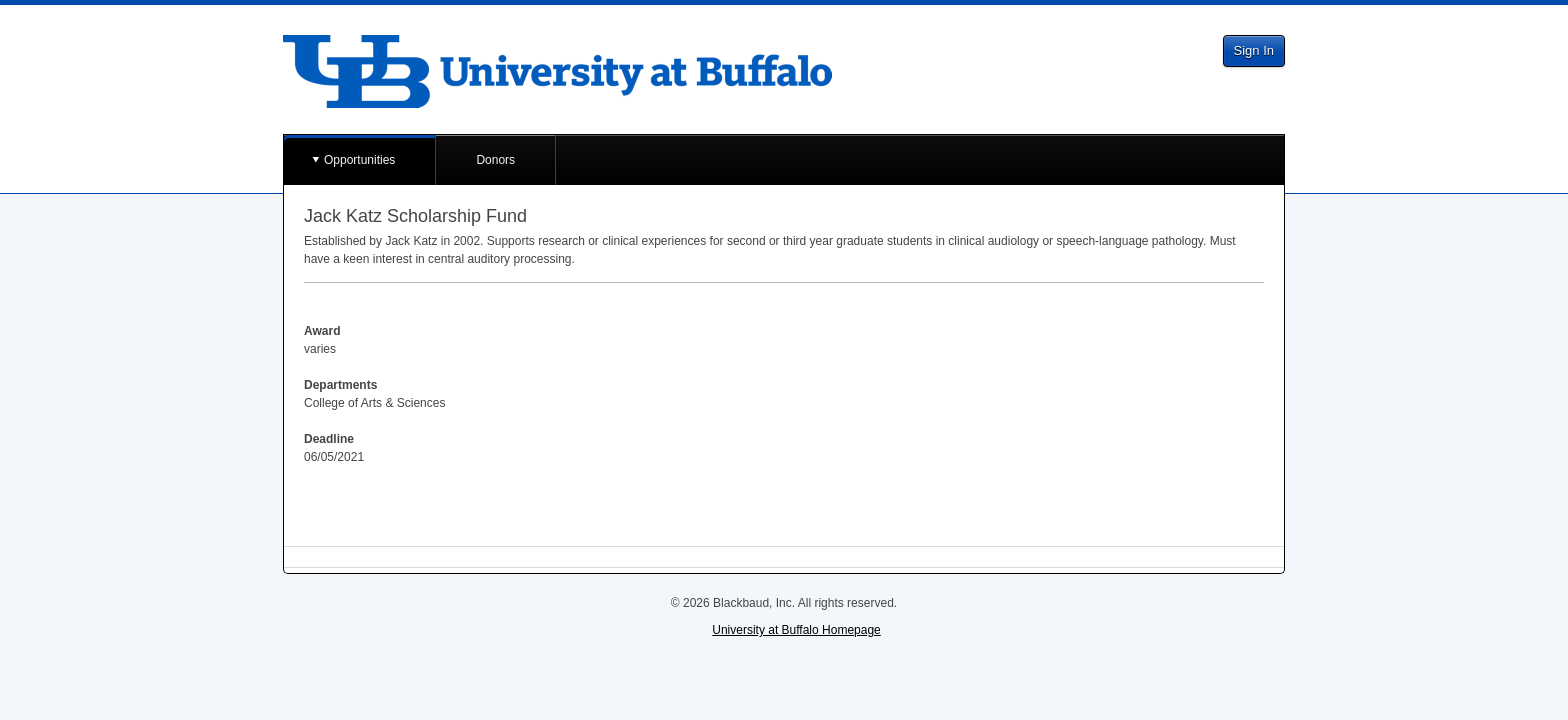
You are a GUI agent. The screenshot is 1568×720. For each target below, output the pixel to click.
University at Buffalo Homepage (796, 630)
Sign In (1254, 50)
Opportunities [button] (359, 160)
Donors (495, 160)
